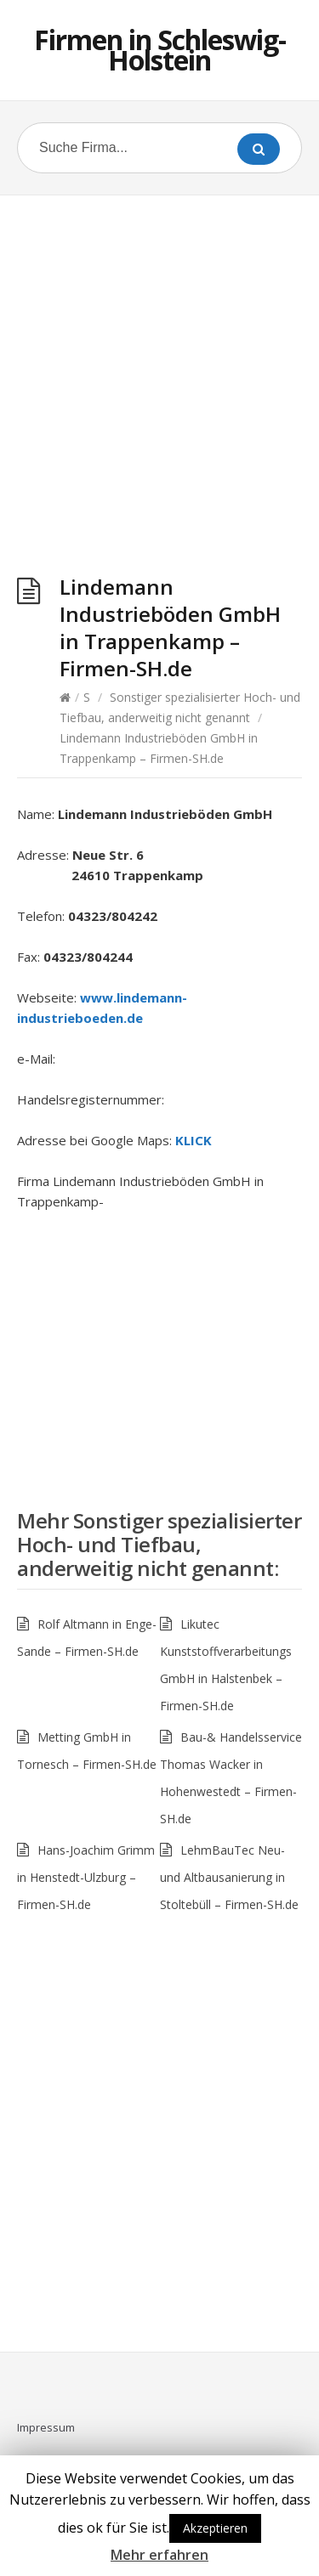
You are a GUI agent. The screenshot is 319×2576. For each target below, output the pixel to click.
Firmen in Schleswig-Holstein (160, 49)
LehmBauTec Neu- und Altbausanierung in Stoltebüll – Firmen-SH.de (229, 1877)
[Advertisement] (159, 388)
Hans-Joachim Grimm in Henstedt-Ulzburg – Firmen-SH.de (86, 1877)
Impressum (46, 2427)
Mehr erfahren (159, 2554)
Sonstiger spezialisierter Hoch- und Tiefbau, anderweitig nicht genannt (159, 1544)
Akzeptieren (215, 2528)
